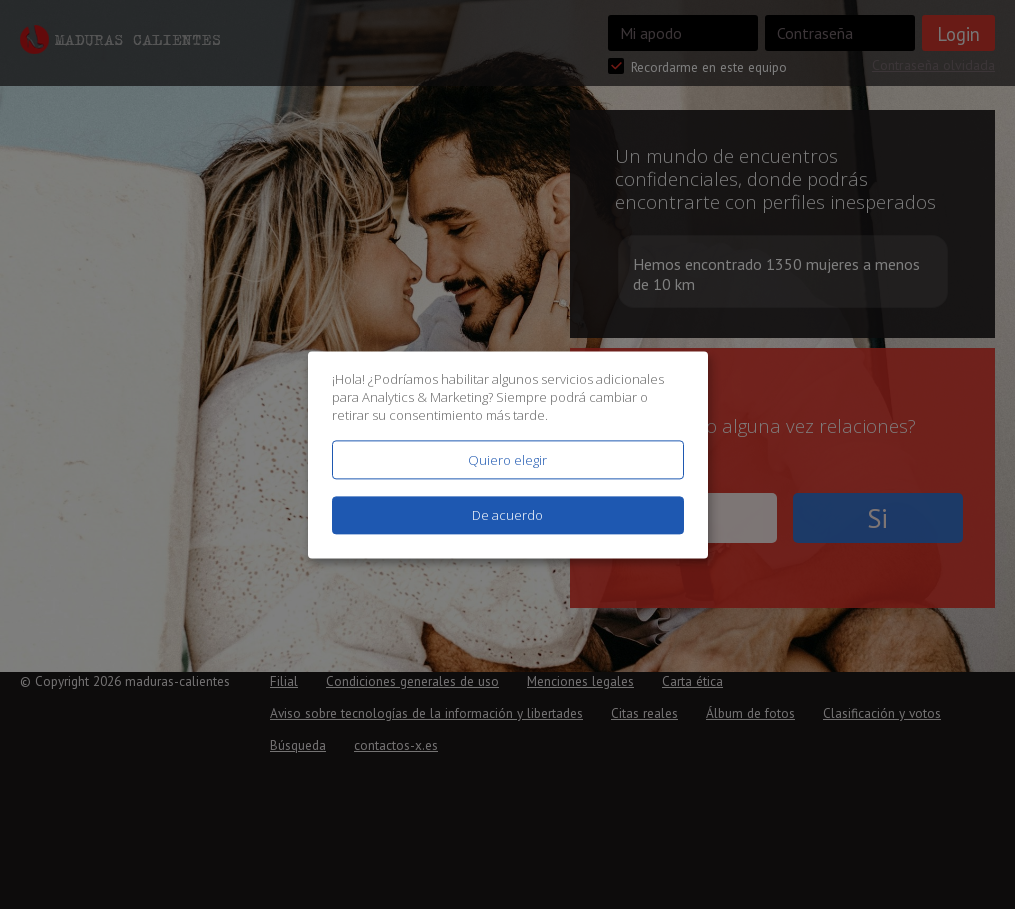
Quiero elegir (507, 460)
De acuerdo (507, 515)
